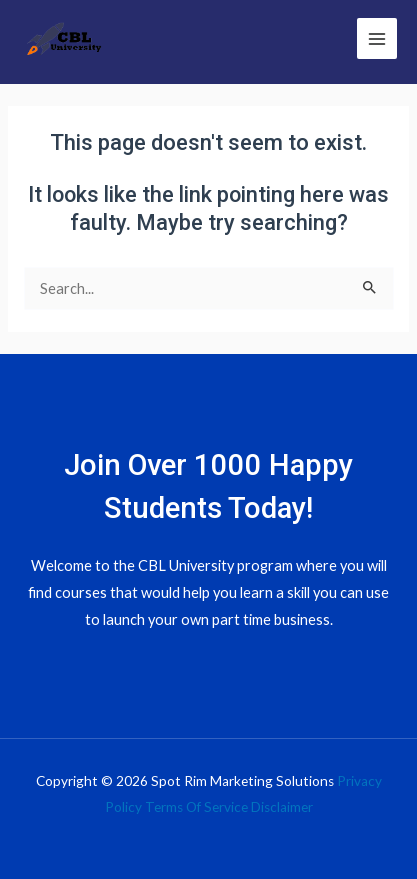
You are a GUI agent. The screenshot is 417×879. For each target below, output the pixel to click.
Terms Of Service (196, 807)
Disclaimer (282, 807)
